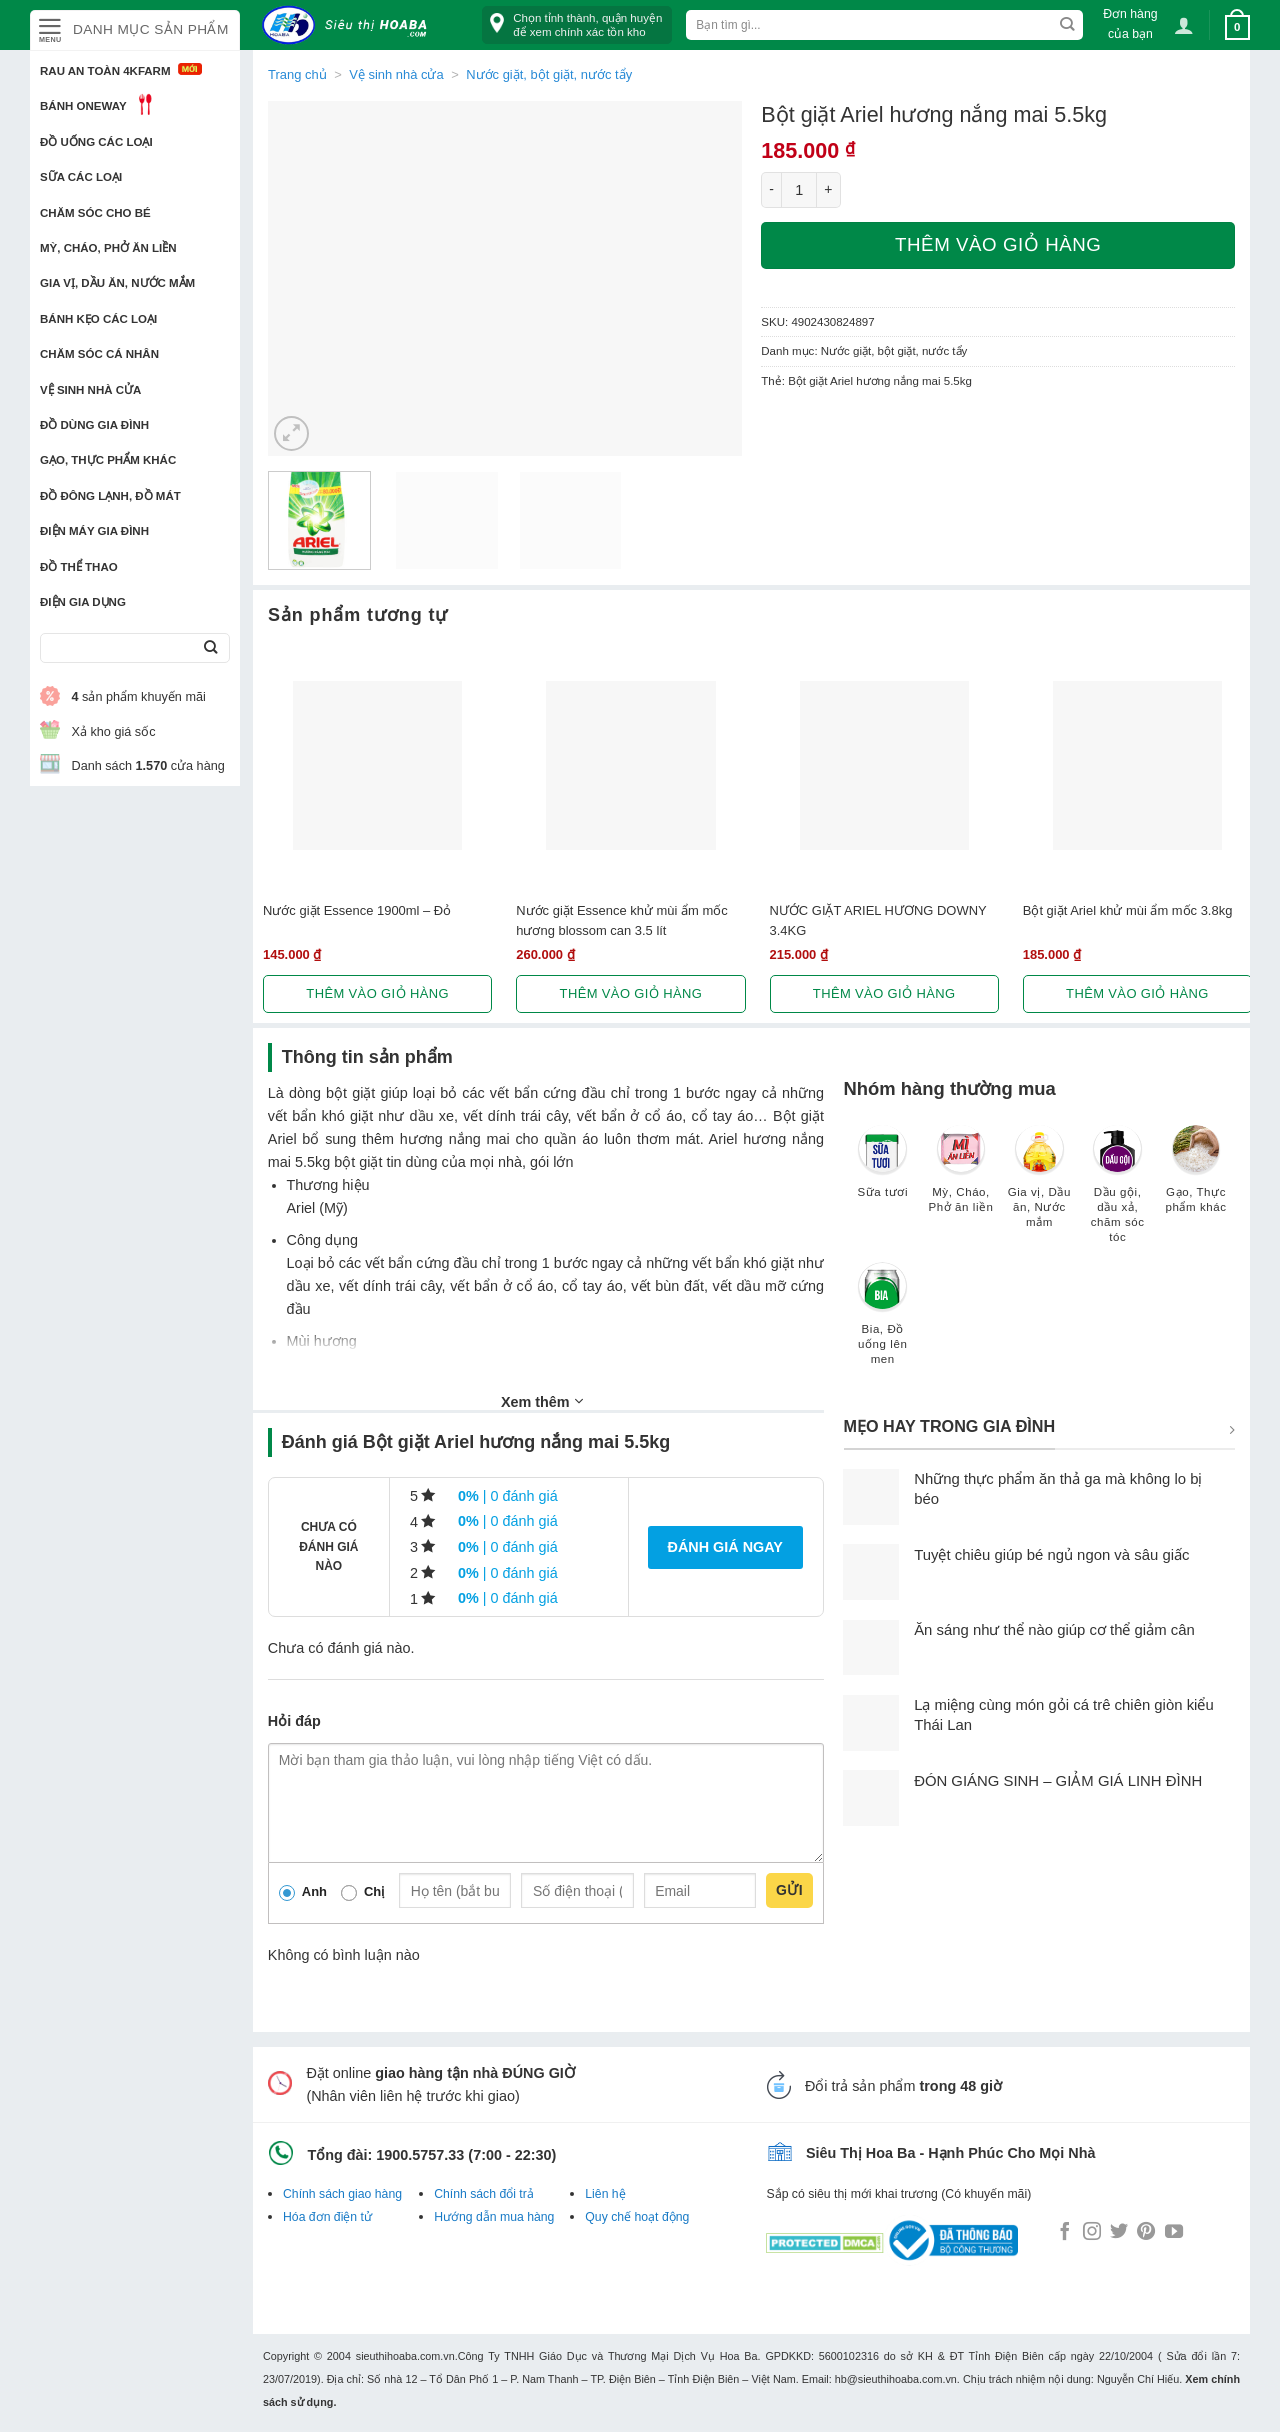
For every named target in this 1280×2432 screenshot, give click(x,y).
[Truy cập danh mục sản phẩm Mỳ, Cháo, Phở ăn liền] (961, 1178)
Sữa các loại (81, 177)
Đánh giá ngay (725, 1547)
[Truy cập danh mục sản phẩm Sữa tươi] (883, 1171)
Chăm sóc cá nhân (99, 354)
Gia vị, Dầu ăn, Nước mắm (117, 283)
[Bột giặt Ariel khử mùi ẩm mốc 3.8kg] (1137, 765)
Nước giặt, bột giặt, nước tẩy (549, 74)
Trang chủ (297, 74)
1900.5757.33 (420, 2155)
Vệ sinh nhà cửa (90, 390)
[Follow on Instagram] (1092, 2233)
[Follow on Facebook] (1065, 2233)
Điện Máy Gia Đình (94, 531)
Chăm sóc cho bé (95, 213)
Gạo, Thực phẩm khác (108, 460)
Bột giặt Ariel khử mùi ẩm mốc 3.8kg (1128, 910)
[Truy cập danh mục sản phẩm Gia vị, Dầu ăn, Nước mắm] (1039, 1186)
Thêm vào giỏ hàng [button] (377, 993)
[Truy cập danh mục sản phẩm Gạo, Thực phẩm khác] (1196, 1178)
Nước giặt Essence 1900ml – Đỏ (357, 910)
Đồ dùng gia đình (94, 425)
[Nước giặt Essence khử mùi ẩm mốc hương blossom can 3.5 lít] (630, 765)
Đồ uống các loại (96, 142)
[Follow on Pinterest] (1146, 2233)
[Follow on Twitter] (1119, 2233)
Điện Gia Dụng (83, 602)
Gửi (789, 1890)
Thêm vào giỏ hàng (998, 244)
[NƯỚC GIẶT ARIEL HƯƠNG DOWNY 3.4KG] (884, 765)
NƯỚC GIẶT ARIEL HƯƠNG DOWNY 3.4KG (878, 920)
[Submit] (210, 648)
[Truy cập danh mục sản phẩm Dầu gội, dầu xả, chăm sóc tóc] (1118, 1193)
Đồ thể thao (79, 567)
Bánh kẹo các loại (98, 319)
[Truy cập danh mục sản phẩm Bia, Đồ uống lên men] (883, 1323)
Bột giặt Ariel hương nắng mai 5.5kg (880, 381)
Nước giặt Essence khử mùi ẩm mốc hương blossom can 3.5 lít (621, 920)
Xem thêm (542, 1401)
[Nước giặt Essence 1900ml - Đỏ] (377, 765)
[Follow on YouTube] (1174, 2233)
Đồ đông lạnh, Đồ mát (110, 496)
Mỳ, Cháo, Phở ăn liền (108, 248)
